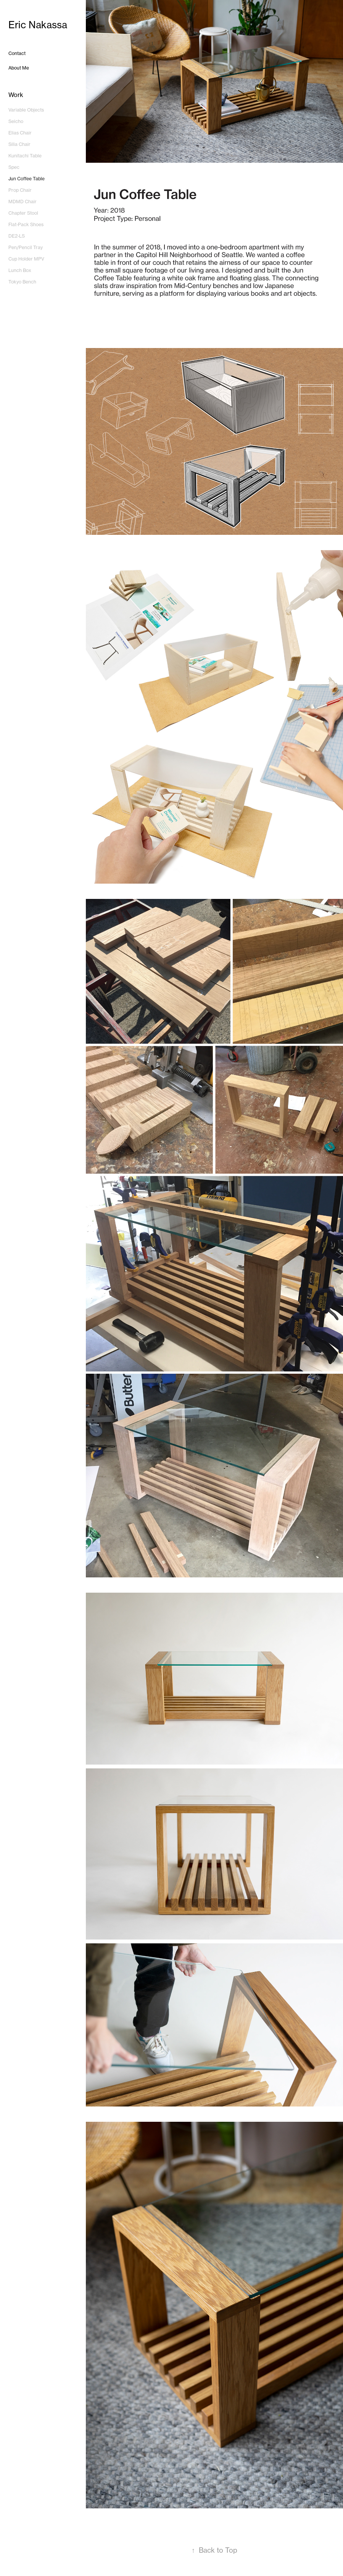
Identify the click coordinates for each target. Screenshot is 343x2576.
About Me (18, 68)
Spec (13, 167)
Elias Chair (20, 133)
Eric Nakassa (37, 25)
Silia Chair (19, 144)
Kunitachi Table (25, 156)
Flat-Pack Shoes (25, 224)
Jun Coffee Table (26, 178)
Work (15, 95)
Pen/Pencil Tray (25, 247)
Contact (17, 53)
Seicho (15, 121)
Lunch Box (19, 270)
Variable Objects (26, 110)
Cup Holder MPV (26, 259)
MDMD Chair (22, 201)
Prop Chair (20, 190)
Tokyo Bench (22, 282)
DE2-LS (16, 236)
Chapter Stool (23, 213)
